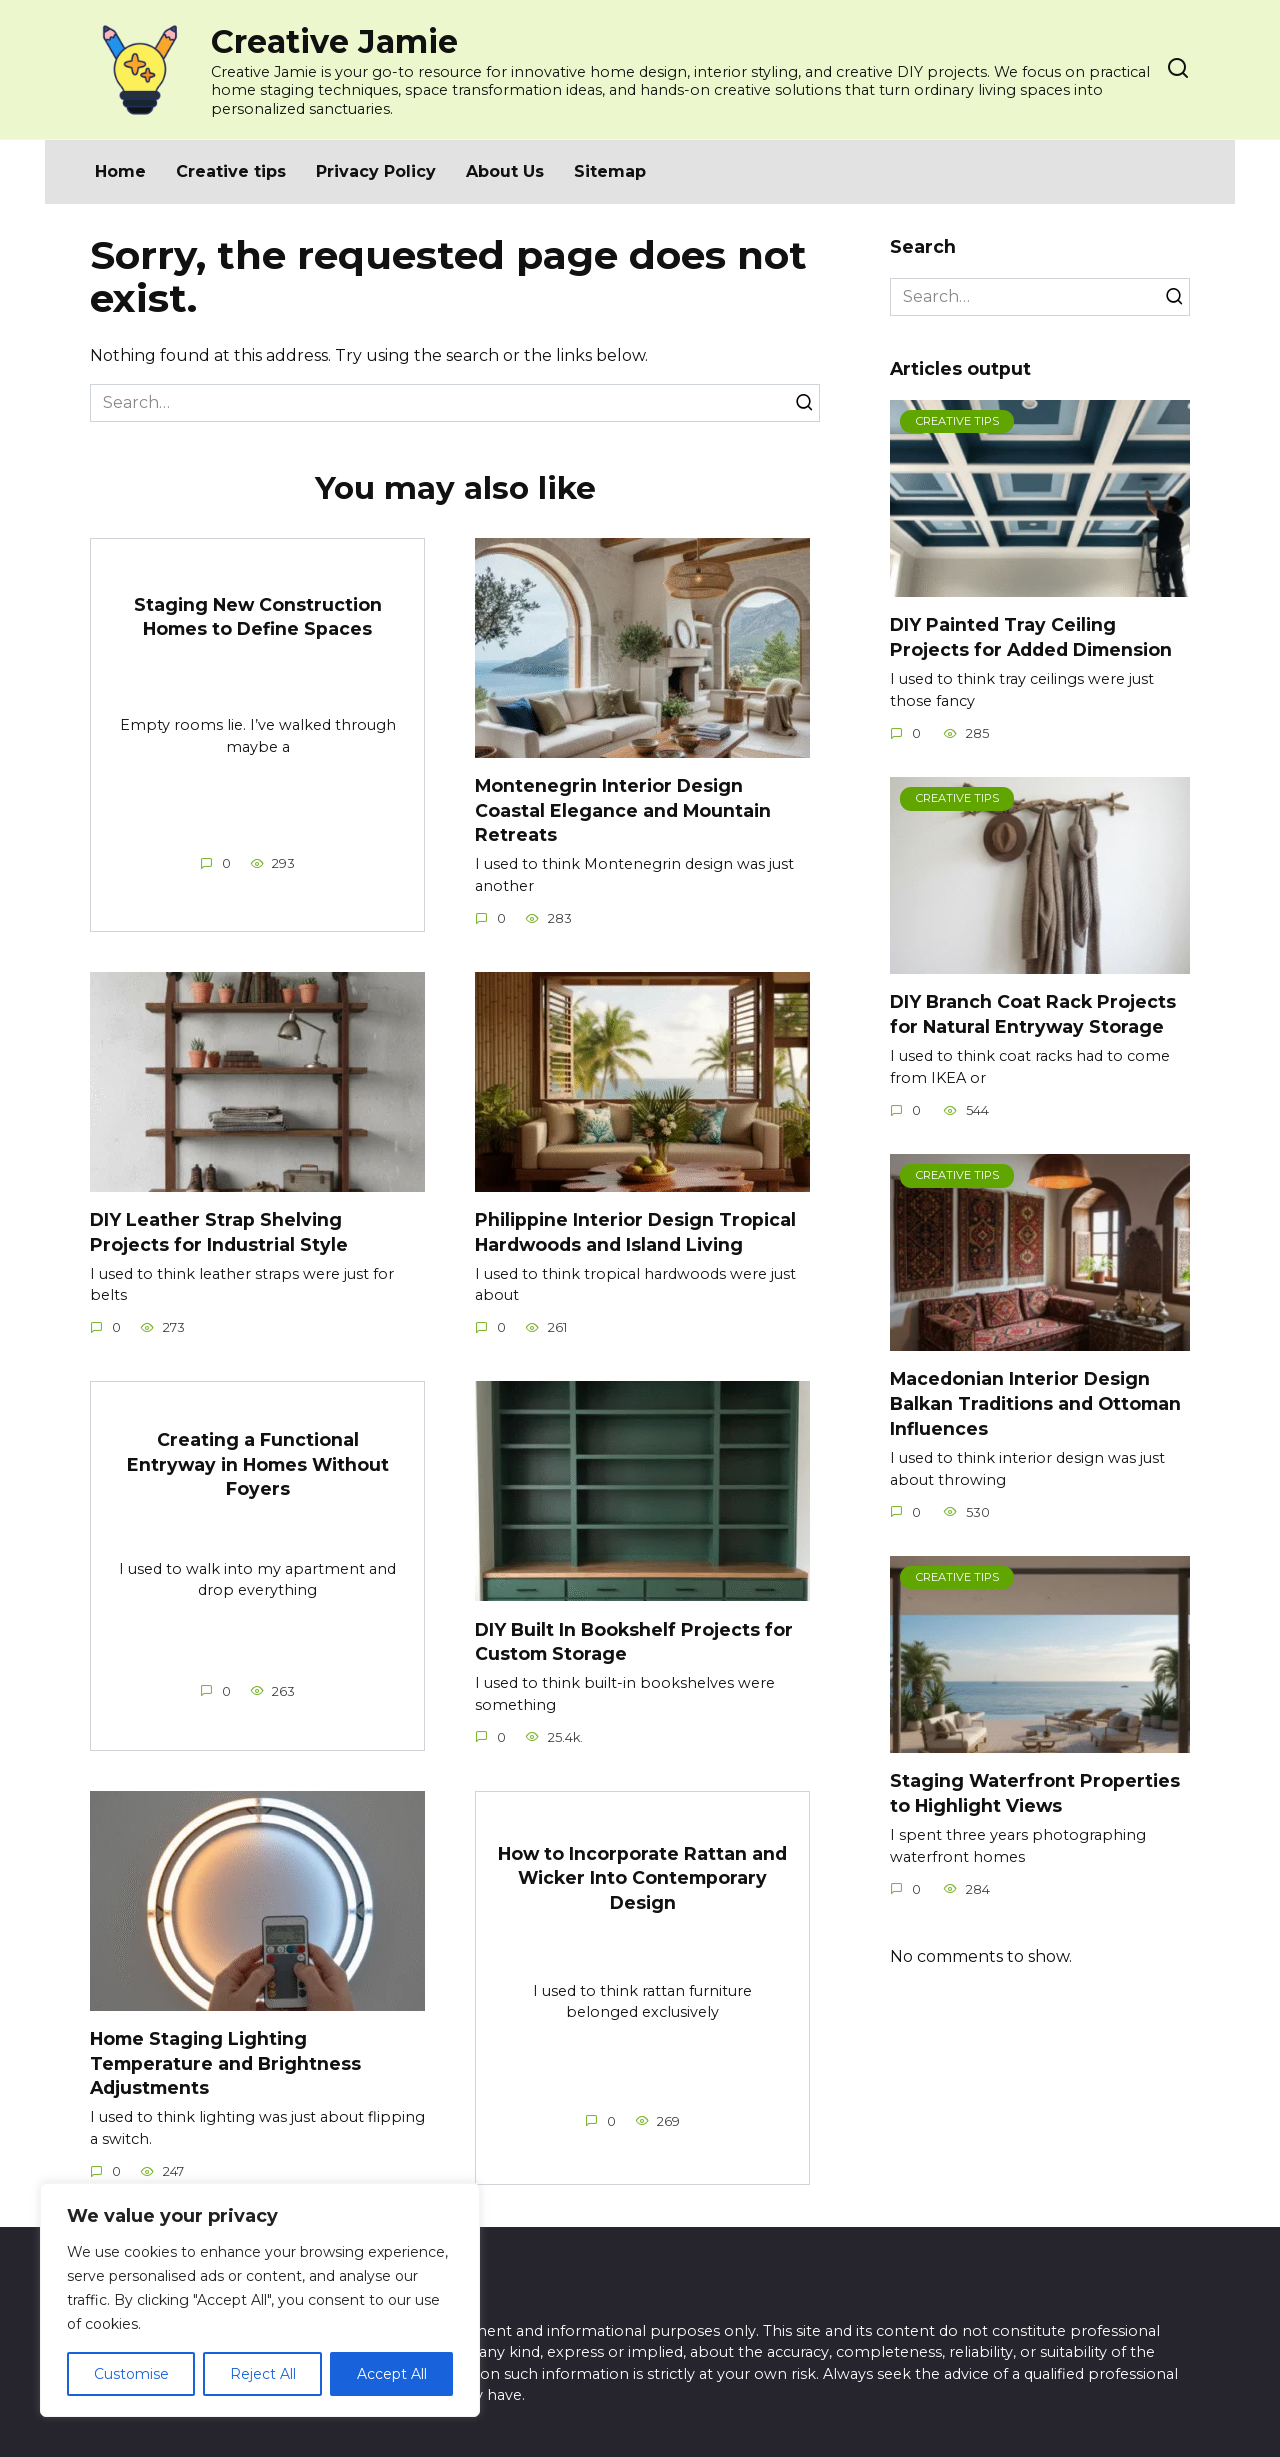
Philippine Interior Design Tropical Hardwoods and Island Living (635, 1233)
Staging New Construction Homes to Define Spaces (258, 617)
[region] (260, 2300)
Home (120, 171)
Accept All (392, 2374)
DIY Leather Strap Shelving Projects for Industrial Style (219, 1233)
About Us (505, 171)
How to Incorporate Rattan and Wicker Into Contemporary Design (642, 1879)
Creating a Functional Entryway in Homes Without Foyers (258, 1465)
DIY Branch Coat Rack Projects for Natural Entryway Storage (1033, 1014)
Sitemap (610, 171)
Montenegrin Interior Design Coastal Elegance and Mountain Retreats (623, 810)
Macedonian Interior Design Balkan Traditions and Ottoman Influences (1035, 1403)
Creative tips (231, 171)
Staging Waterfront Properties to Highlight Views (1035, 1793)
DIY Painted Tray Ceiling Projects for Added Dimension (1031, 637)
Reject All (263, 2374)
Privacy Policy (376, 171)
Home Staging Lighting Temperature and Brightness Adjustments (225, 2065)
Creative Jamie (334, 41)
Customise (131, 2374)
